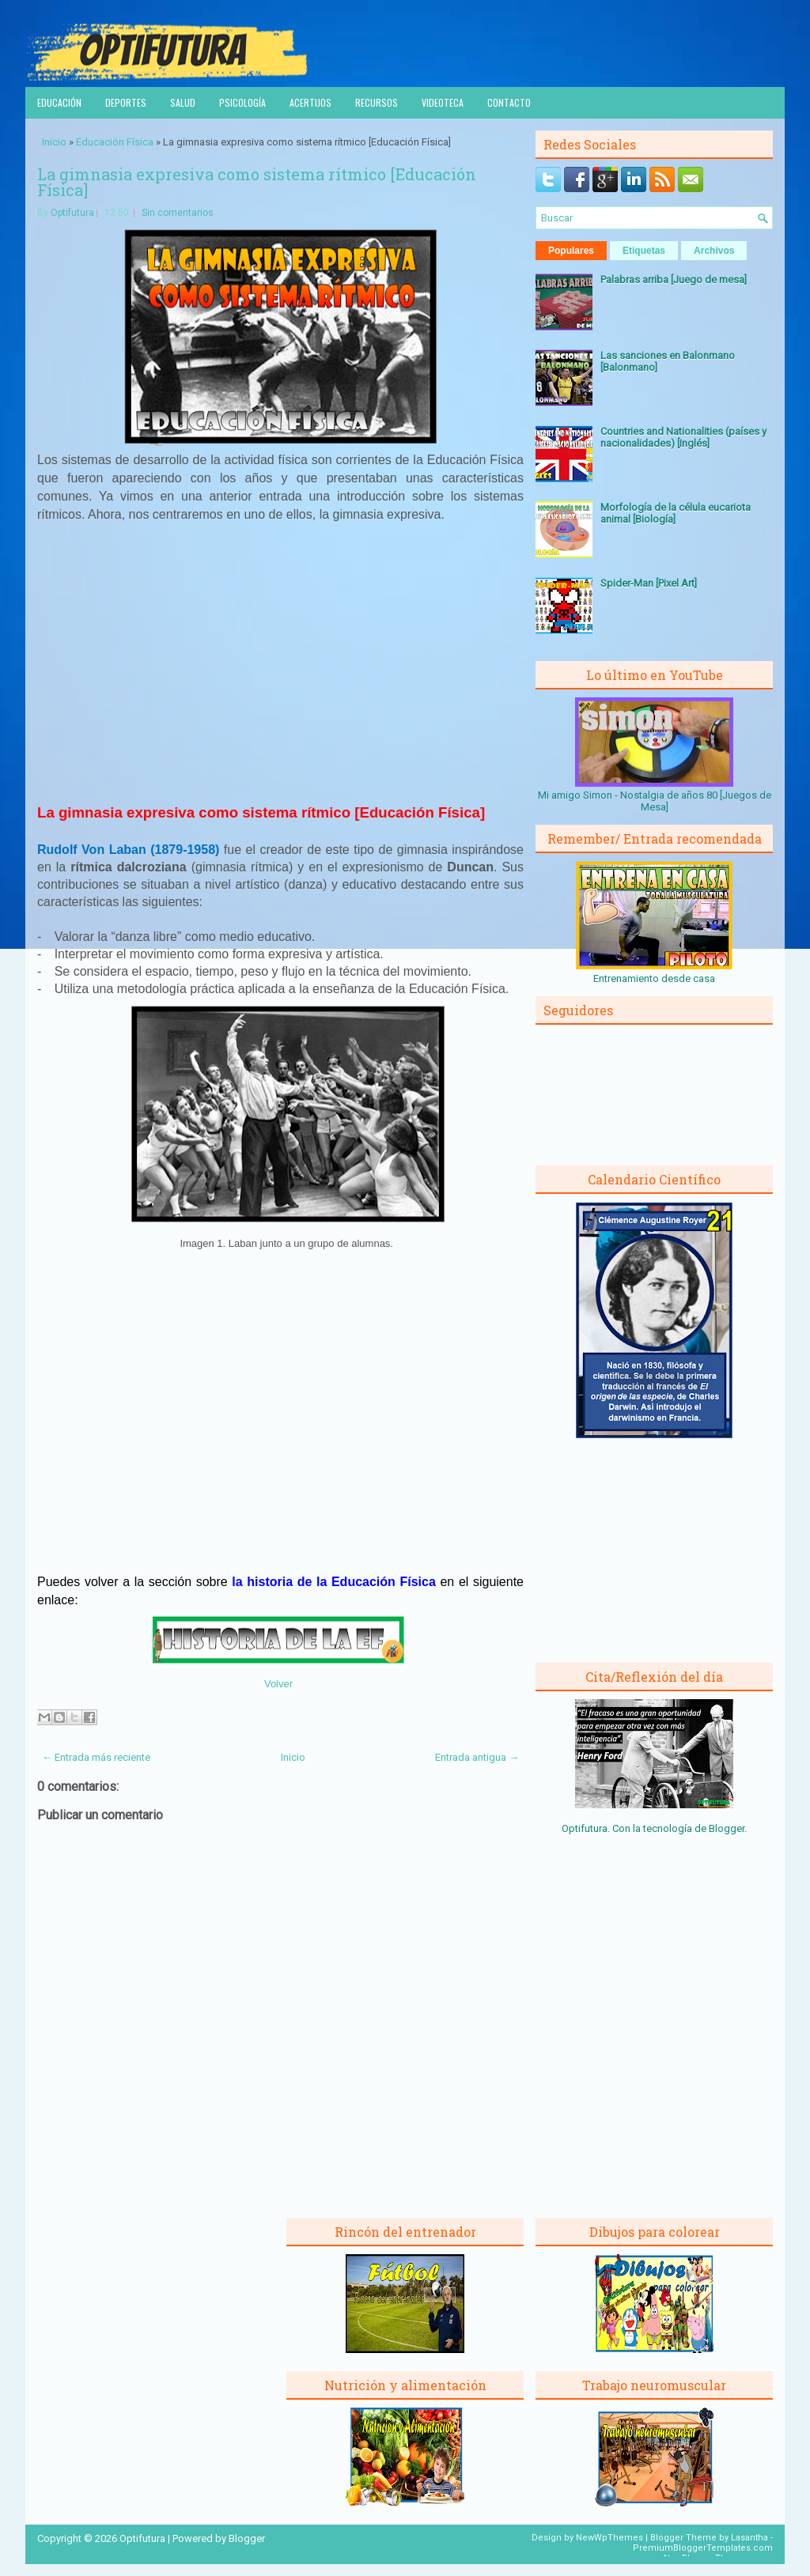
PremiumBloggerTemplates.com (703, 2548)
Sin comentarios (178, 212)
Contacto (509, 102)
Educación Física (114, 142)
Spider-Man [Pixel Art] (648, 583)
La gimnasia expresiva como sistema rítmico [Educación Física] (256, 182)
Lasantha (749, 2538)
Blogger (726, 1828)
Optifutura (72, 212)
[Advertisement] (281, 669)
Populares (571, 250)
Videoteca (443, 102)
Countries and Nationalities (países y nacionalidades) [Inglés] (683, 437)
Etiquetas (644, 250)
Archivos (714, 250)
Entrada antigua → (477, 1757)
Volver (278, 1684)
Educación (59, 102)
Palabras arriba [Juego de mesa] (673, 279)
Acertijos (310, 102)
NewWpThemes (609, 2538)
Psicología (242, 102)
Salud (182, 102)
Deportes (125, 102)
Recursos (376, 102)
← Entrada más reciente (96, 1757)
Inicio (54, 142)
